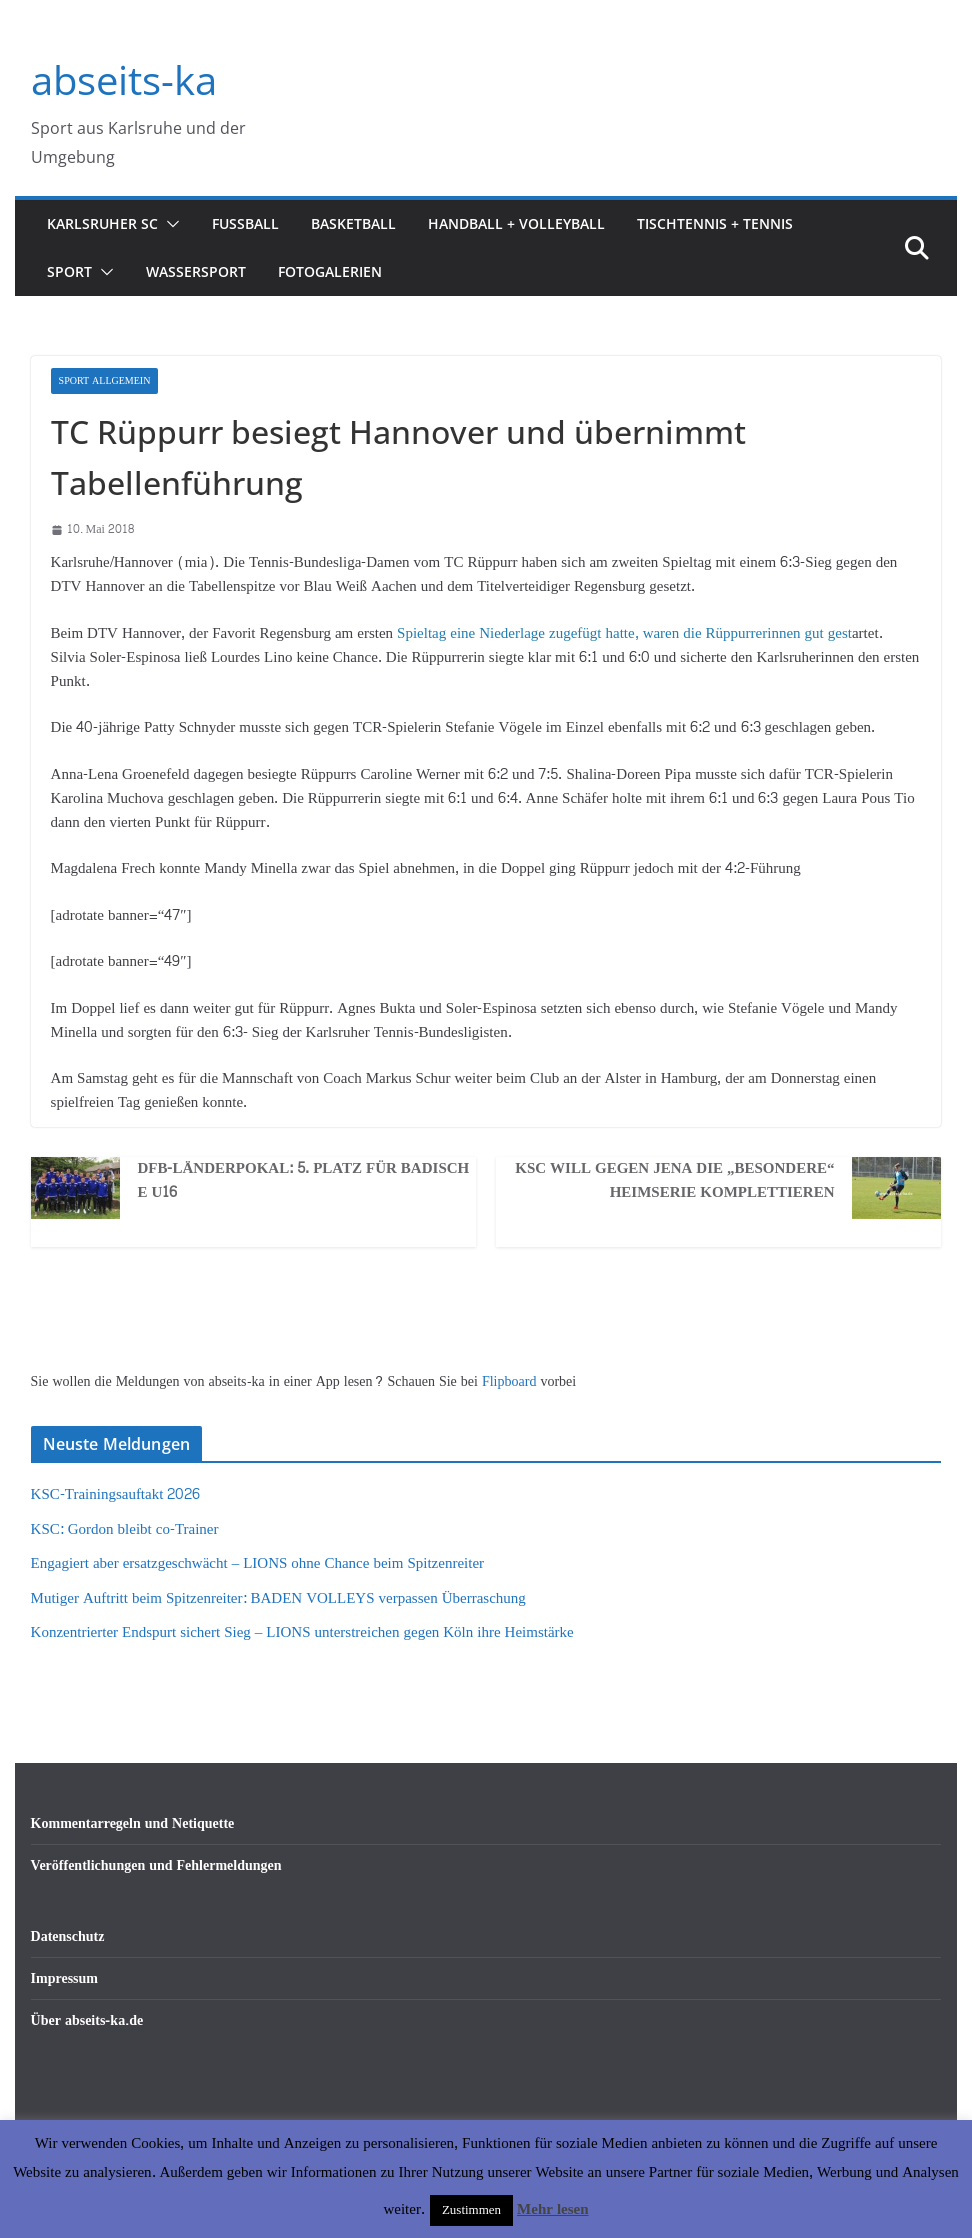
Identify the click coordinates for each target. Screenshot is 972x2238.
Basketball (353, 223)
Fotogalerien (330, 271)
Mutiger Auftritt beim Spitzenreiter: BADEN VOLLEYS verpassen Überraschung (278, 1598)
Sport (69, 271)
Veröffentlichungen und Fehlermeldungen (156, 1865)
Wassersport (196, 271)
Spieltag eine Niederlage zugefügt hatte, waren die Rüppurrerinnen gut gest (622, 633)
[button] (169, 224)
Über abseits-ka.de (87, 2020)
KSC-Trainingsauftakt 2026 (116, 1494)
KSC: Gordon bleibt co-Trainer (125, 1529)
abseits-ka (124, 79)
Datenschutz (68, 1936)
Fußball (245, 223)
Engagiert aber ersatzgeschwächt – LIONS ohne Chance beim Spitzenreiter (258, 1563)
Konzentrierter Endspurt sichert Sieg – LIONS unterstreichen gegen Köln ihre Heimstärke (302, 1632)
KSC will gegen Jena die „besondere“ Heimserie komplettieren (674, 1181)
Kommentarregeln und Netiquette (133, 1823)
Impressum (64, 1978)
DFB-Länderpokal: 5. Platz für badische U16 (303, 1181)
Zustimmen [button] (471, 2210)
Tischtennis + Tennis (715, 223)
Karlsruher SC (102, 223)
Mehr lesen (552, 2209)
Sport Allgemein (105, 381)
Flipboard (511, 1381)
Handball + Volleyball (516, 223)
